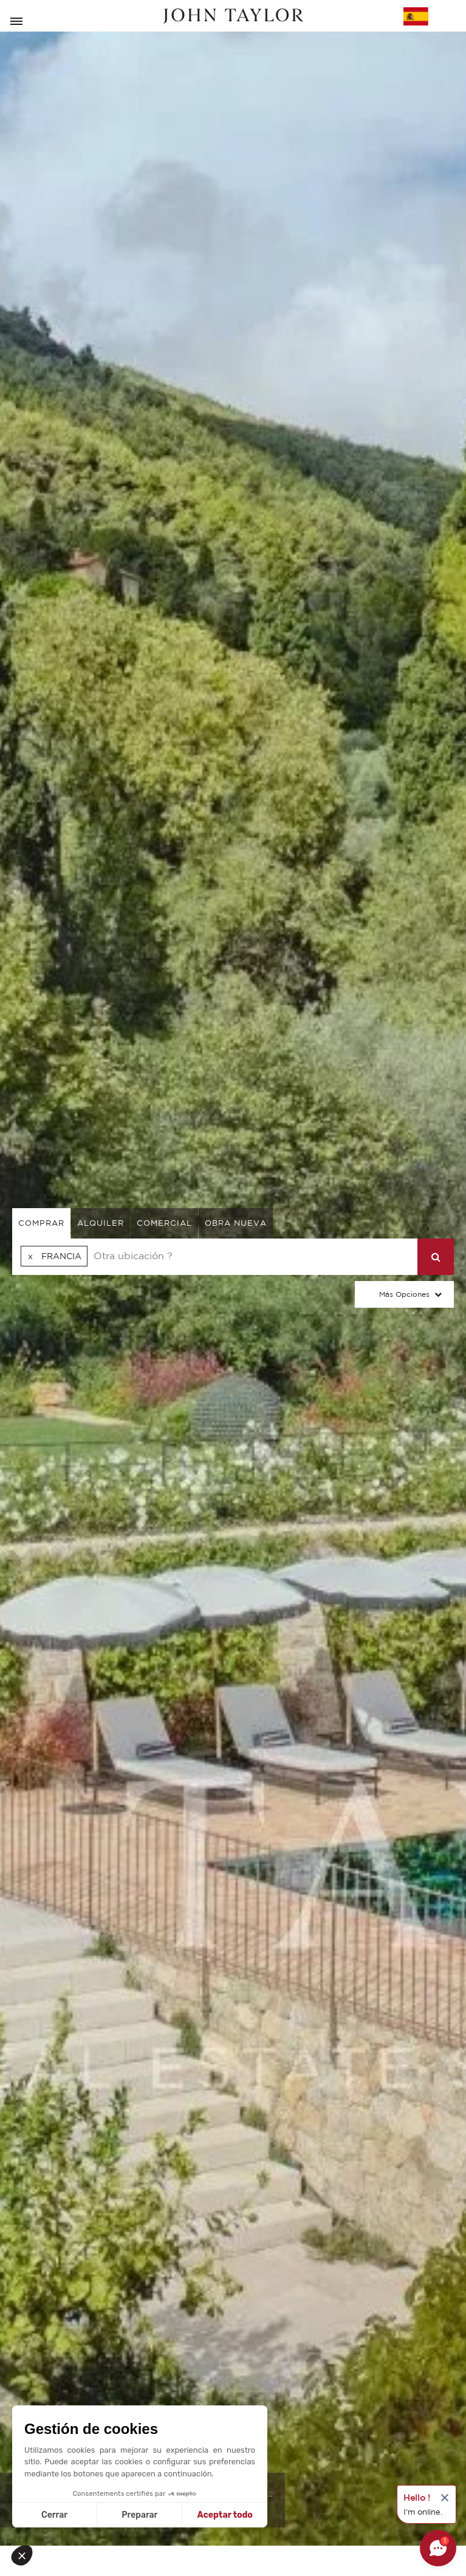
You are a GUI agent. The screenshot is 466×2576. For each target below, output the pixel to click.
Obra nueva (236, 1223)
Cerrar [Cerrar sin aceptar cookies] (54, 2515)
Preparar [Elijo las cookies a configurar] (139, 2515)
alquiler (100, 1223)
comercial (164, 1223)
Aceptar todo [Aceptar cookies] (225, 2515)
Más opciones (404, 1294)
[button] (25, 2555)
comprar (41, 1223)
